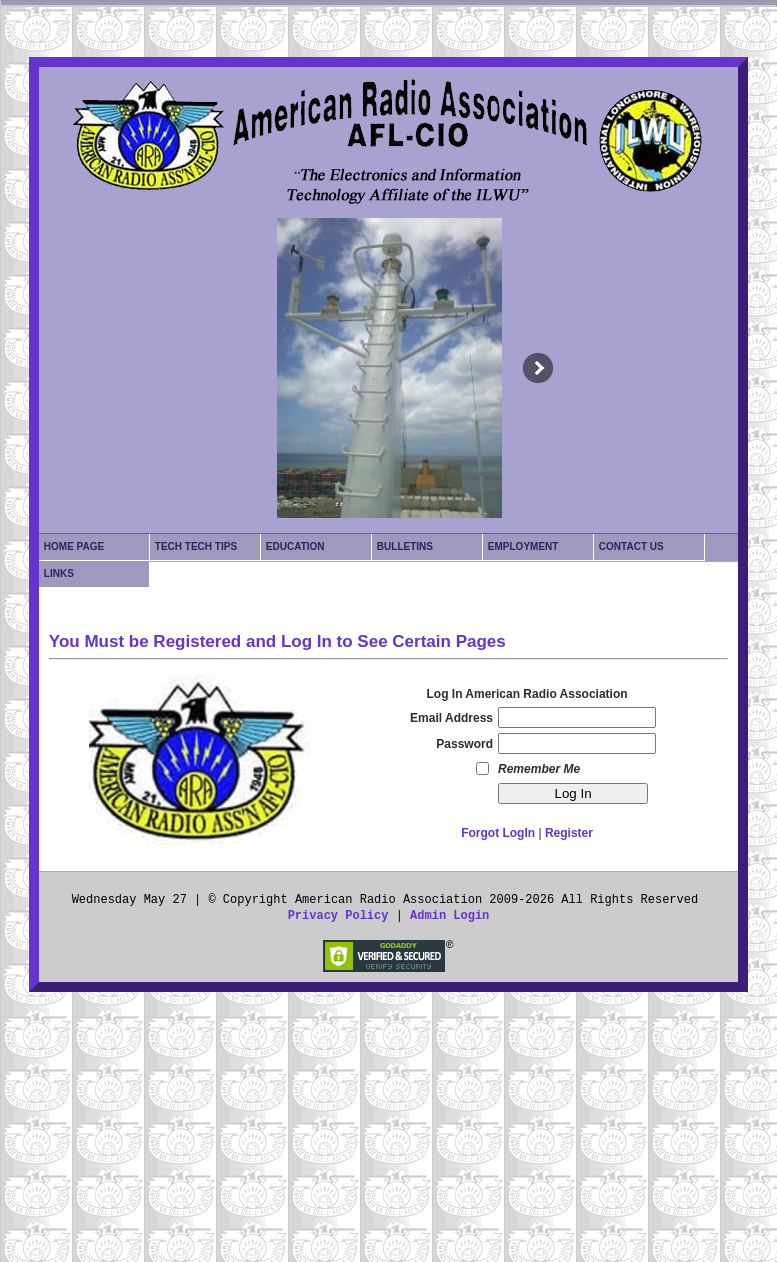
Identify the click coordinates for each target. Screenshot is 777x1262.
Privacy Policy (338, 916)
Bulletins (405, 546)
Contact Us (631, 546)
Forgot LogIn (498, 833)
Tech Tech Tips (196, 546)
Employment (523, 546)
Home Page (74, 546)
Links (59, 573)
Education (295, 546)
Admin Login (449, 916)
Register (569, 833)
